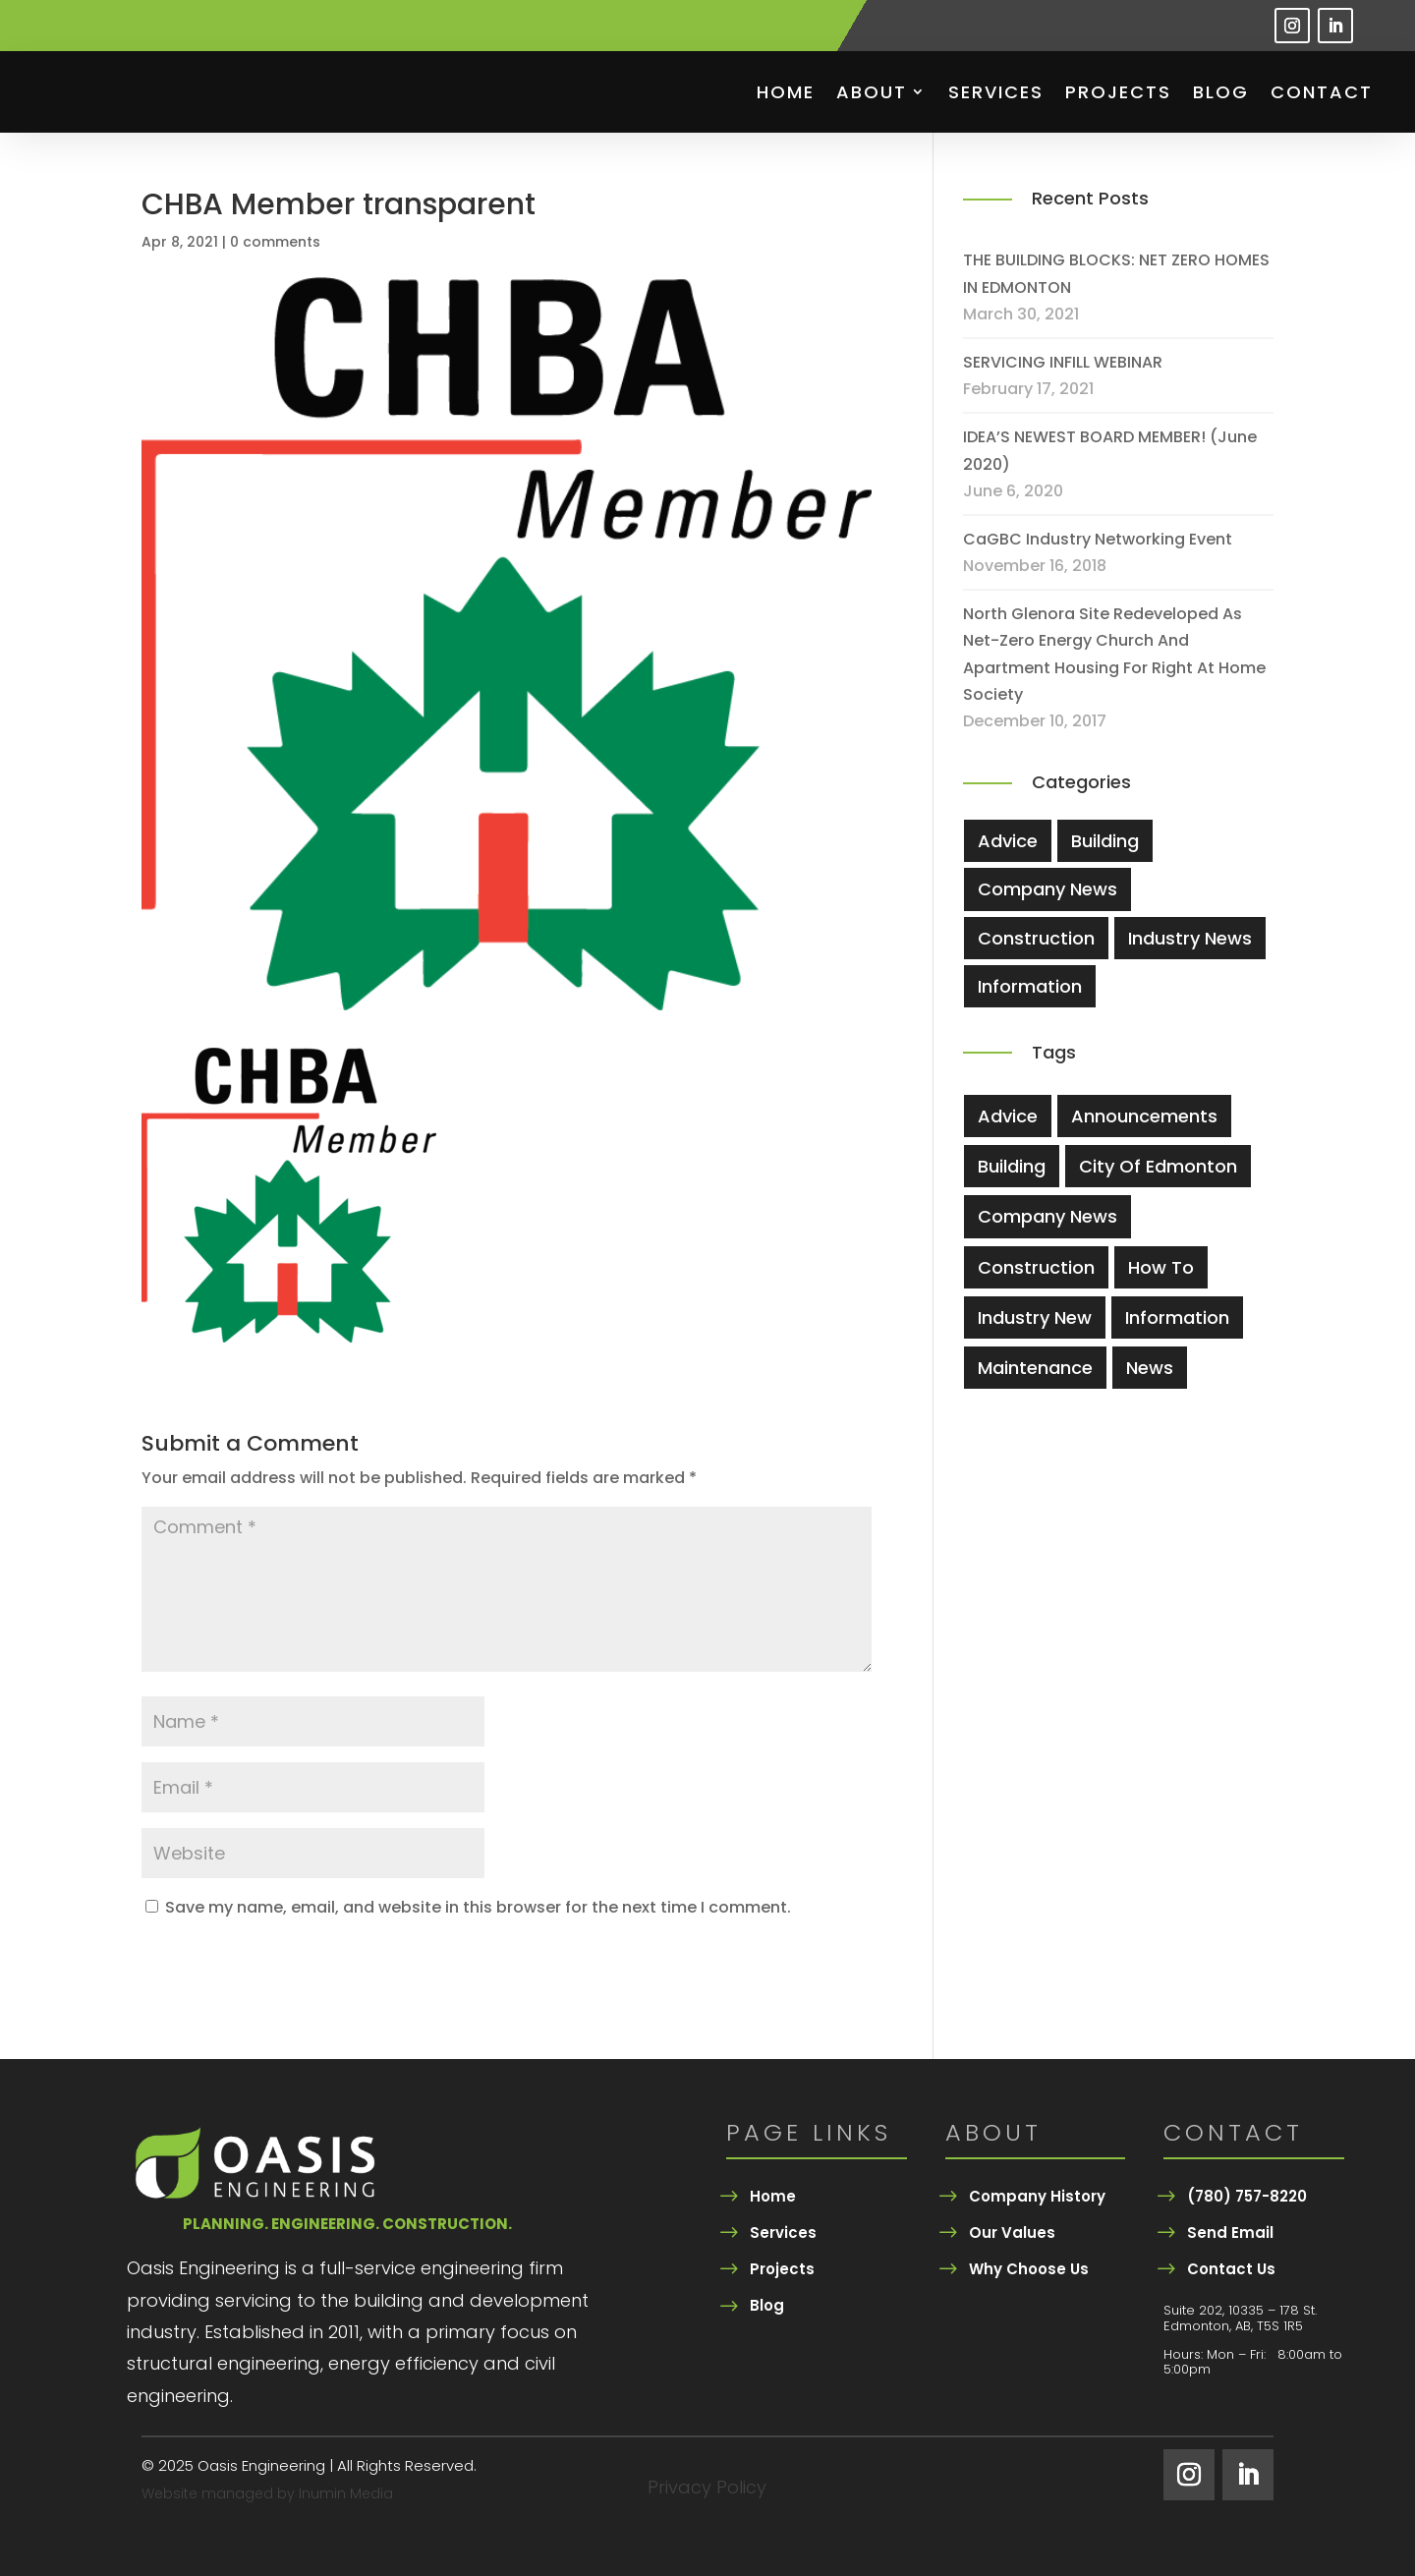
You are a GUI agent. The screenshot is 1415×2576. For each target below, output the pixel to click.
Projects (1118, 92)
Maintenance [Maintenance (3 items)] (1035, 1367)
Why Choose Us (1029, 2269)
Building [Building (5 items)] (1012, 1166)
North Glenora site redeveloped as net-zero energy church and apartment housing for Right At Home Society (1114, 654)
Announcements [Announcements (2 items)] (1144, 1116)
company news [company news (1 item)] (1047, 1216)
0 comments (275, 242)
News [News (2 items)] (1149, 1367)
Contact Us (1231, 2269)
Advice (1008, 841)
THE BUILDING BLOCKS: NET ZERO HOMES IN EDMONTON (1116, 273)
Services (996, 92)
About (871, 92)
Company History (1037, 2196)
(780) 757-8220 (1247, 2196)
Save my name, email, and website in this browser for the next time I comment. (478, 1907)
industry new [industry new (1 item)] (1035, 1317)
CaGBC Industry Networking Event (1097, 539)
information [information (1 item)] (1177, 1317)
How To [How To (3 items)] (1161, 1267)
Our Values (1012, 2232)
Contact (1322, 92)
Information (1030, 986)
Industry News (1190, 938)
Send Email (1230, 2232)
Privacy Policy (707, 2490)
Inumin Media (346, 2493)
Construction (1036, 938)
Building (1105, 841)
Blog (1221, 92)
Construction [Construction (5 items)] (1036, 1267)
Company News (1047, 889)
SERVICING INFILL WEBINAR (1062, 362)
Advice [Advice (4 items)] (1008, 1116)
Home (786, 92)
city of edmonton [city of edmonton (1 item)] (1158, 1166)
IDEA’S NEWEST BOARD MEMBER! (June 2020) (1110, 450)
